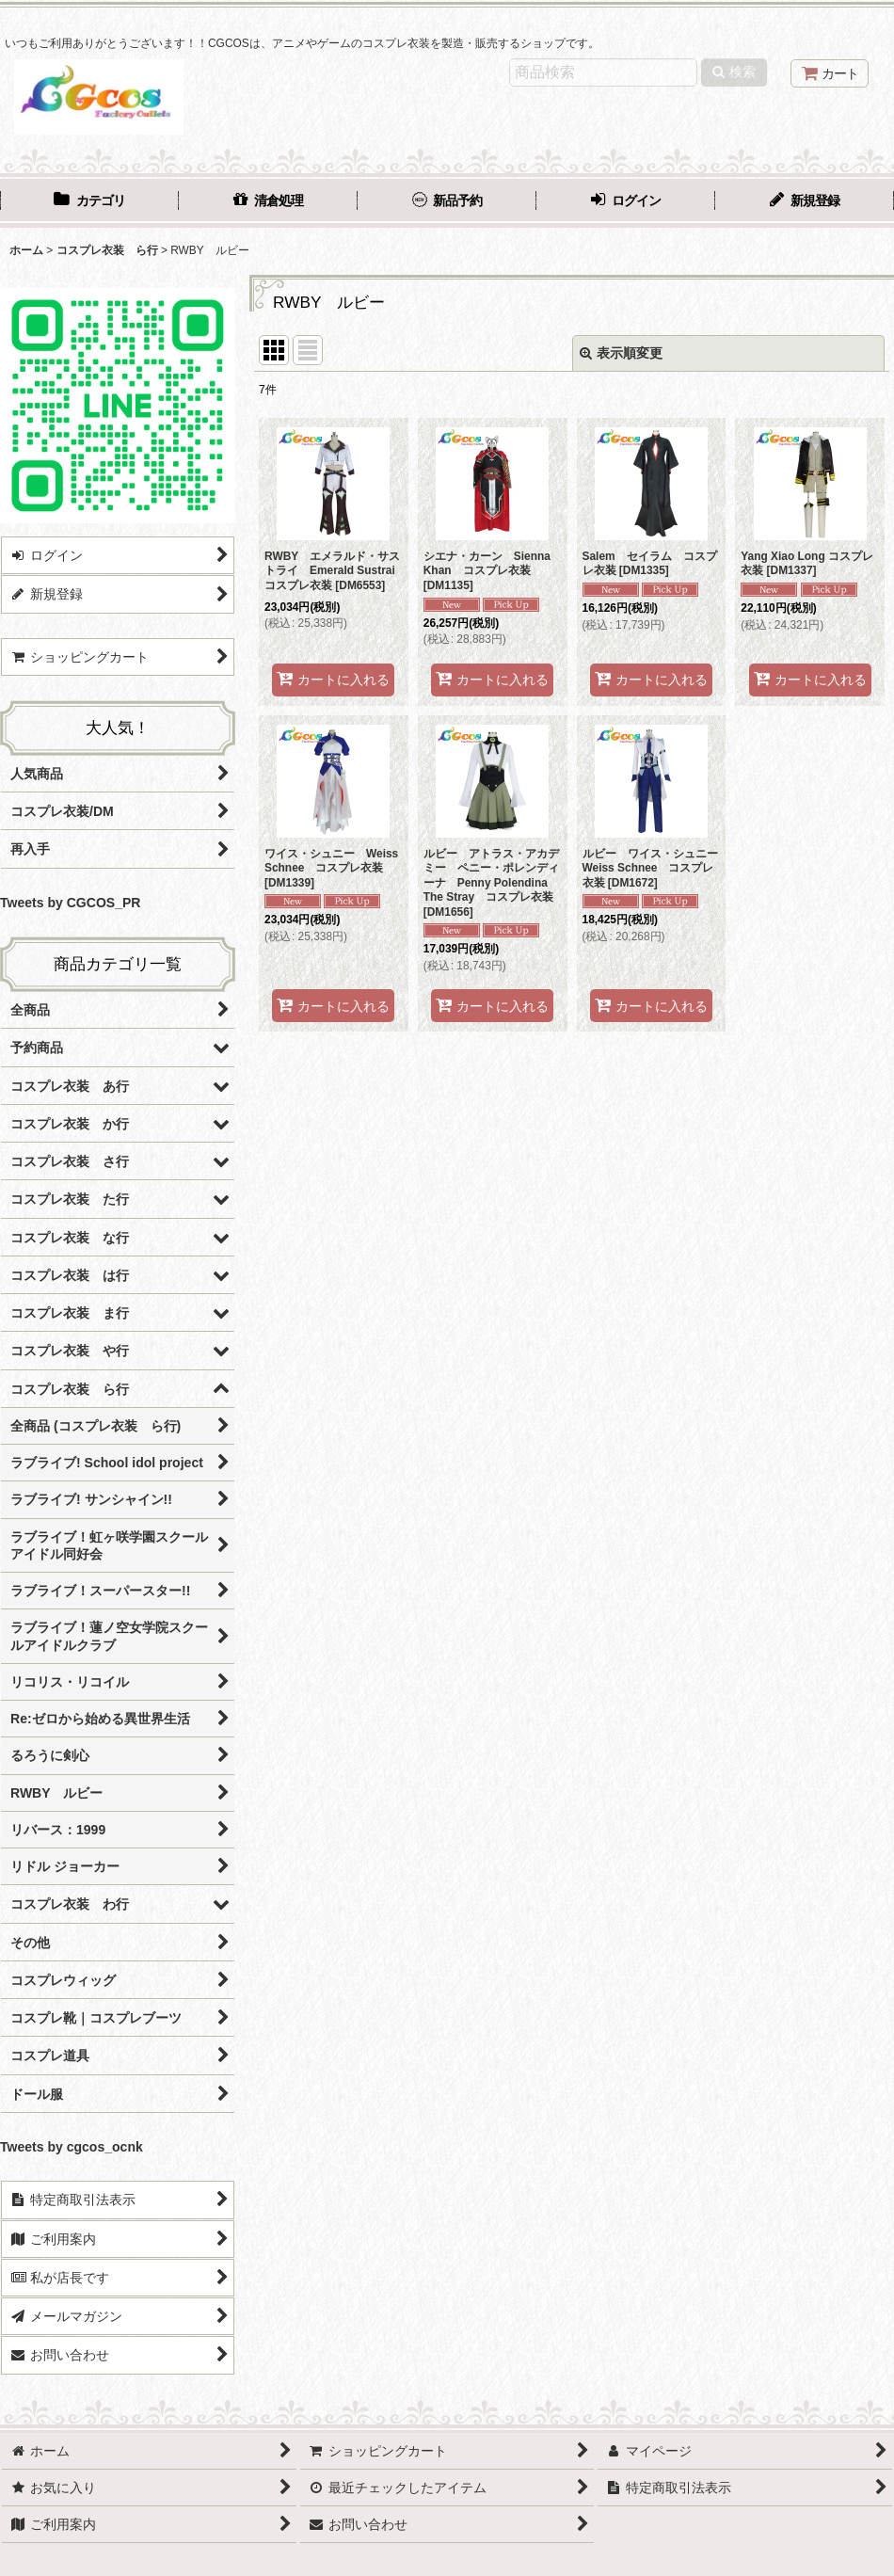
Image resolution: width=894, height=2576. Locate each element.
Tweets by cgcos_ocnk (71, 2146)
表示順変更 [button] (621, 352)
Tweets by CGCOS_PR (70, 902)
